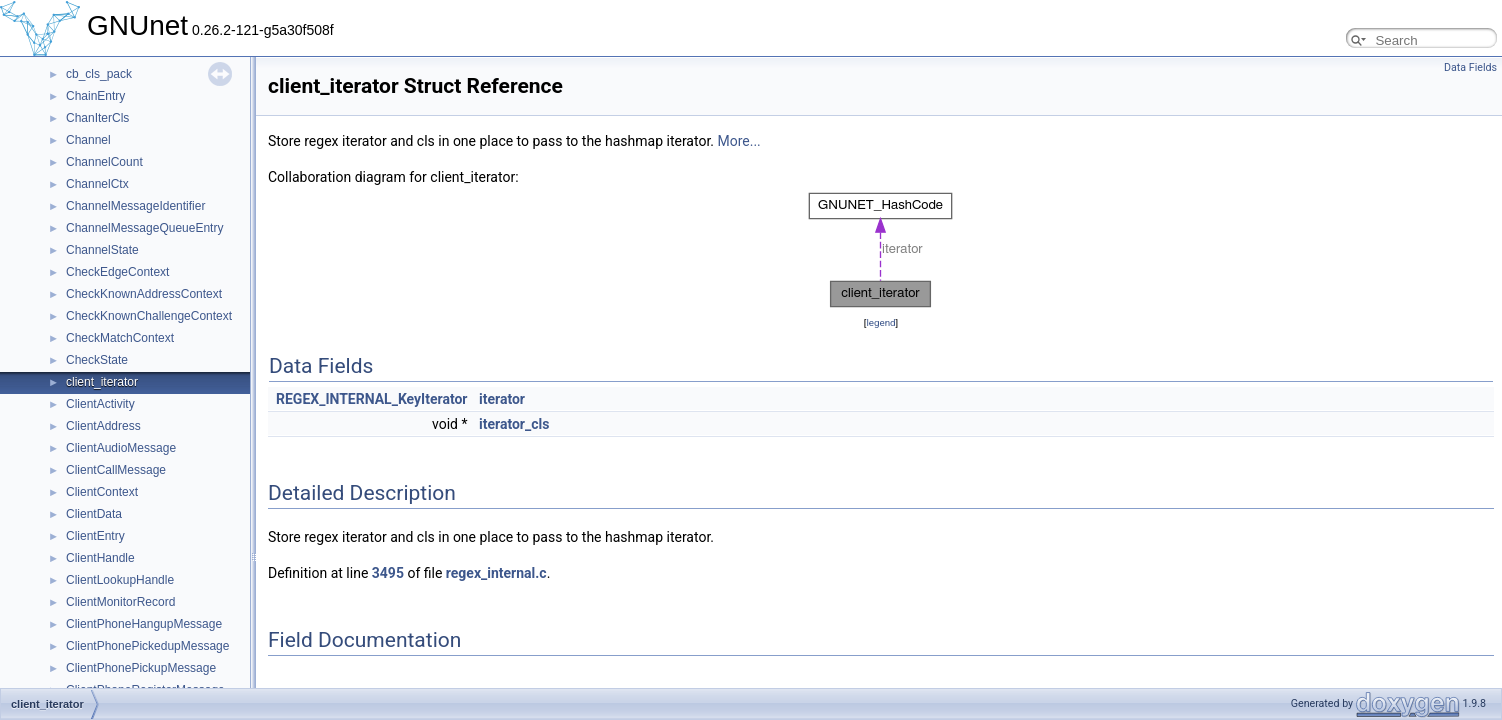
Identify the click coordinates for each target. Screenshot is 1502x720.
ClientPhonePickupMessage (141, 668)
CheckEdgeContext (117, 272)
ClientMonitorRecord (120, 602)
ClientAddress (103, 426)
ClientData (94, 514)
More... (738, 141)
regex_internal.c (496, 573)
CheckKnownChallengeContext (149, 316)
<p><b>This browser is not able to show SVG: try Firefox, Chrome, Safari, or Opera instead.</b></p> (881, 250)
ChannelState (102, 250)
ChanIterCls (97, 118)
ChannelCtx (97, 184)
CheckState (97, 360)
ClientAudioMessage (121, 448)
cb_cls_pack (99, 74)
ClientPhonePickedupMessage (147, 646)
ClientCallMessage (116, 470)
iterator (502, 399)
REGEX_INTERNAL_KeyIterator (372, 399)
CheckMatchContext (120, 338)
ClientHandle (100, 558)
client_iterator (102, 382)
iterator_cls (514, 424)
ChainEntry (95, 96)
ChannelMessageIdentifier (135, 206)
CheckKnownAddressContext (144, 294)
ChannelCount (104, 162)
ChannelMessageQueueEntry (144, 228)
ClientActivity (100, 404)
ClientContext (102, 492)
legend (880, 322)
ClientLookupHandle (120, 580)
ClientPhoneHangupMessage (144, 624)
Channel (88, 140)
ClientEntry (95, 536)
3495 (388, 573)
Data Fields (1470, 67)
